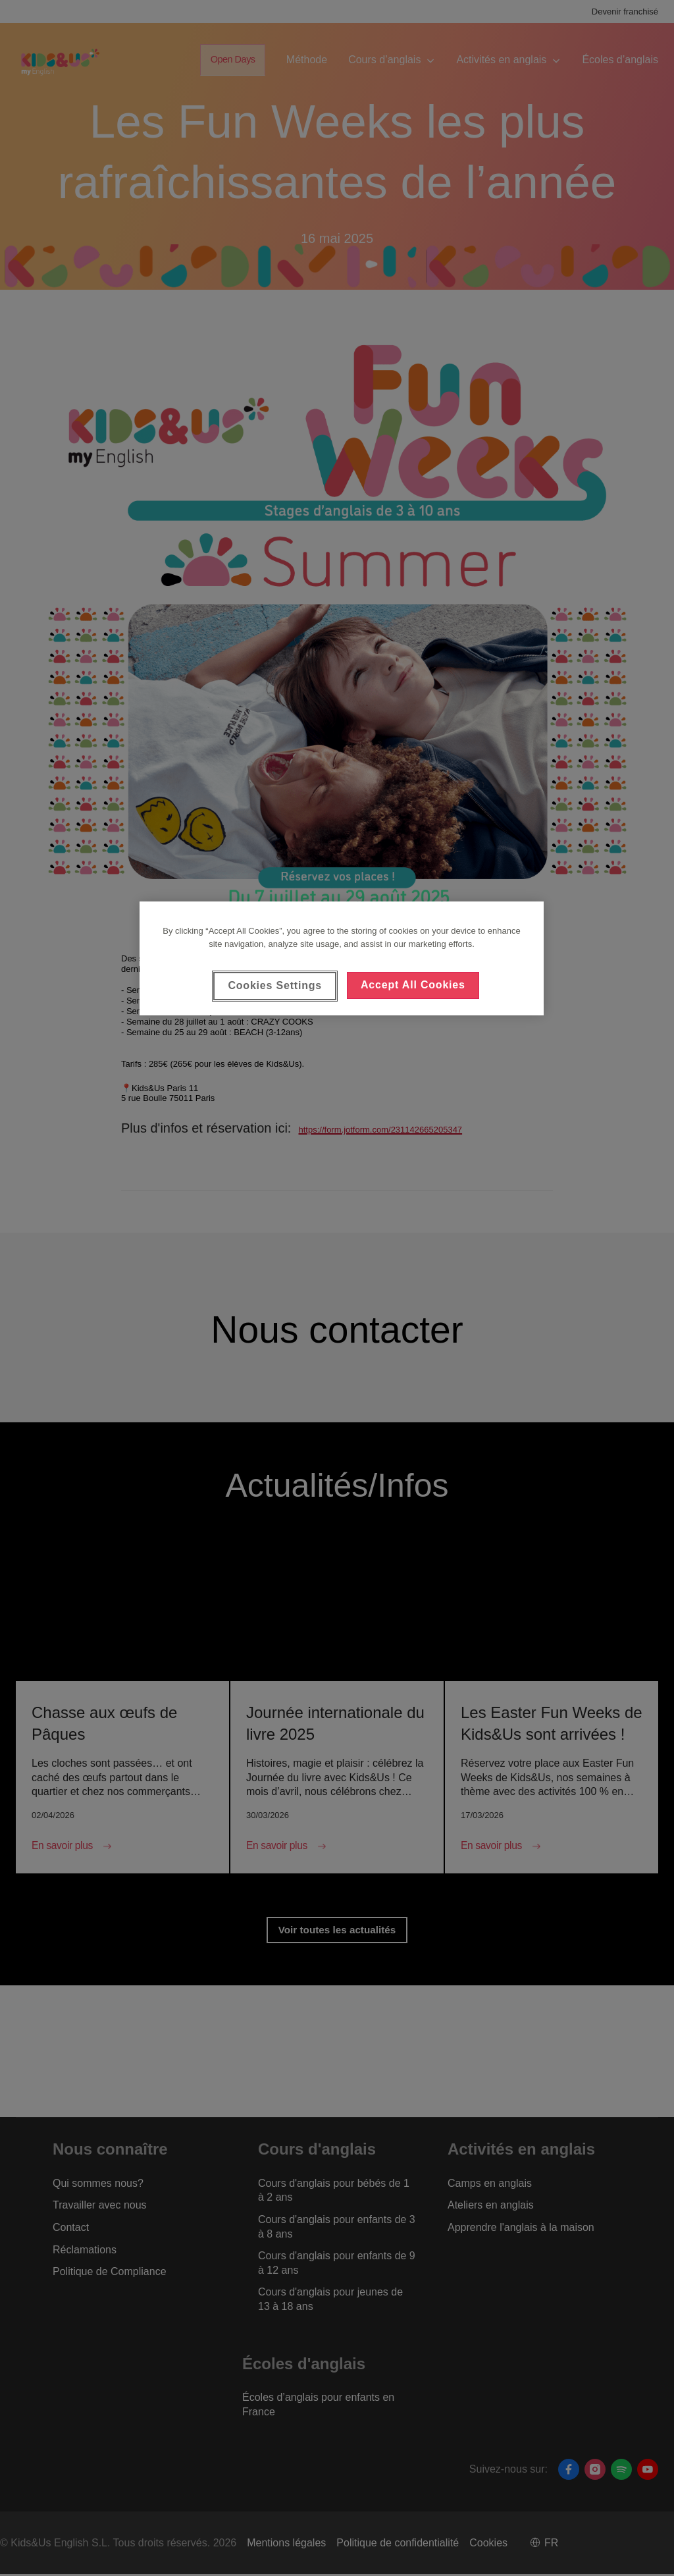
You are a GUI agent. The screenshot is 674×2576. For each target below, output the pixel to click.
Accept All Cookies (413, 984)
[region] (342, 958)
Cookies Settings (275, 985)
